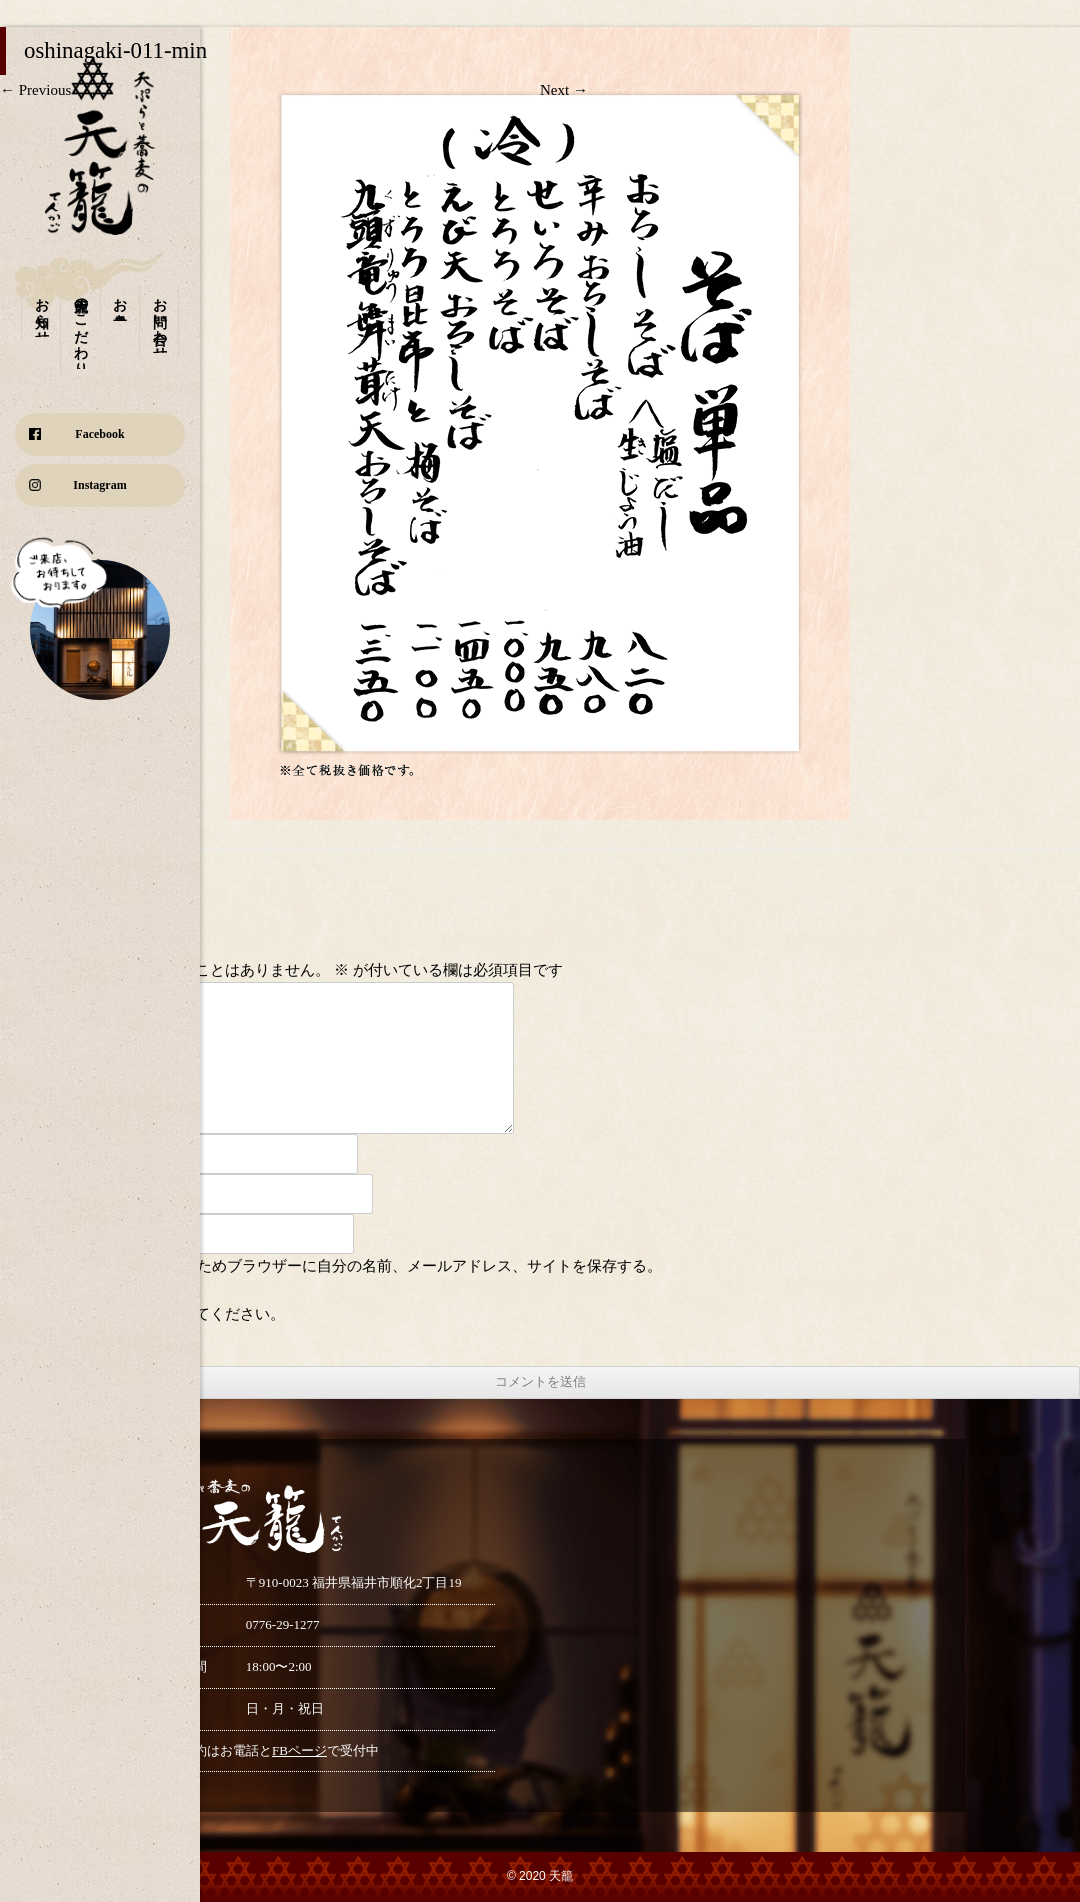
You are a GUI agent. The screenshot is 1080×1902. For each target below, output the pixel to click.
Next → (564, 90)
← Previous (35, 90)
